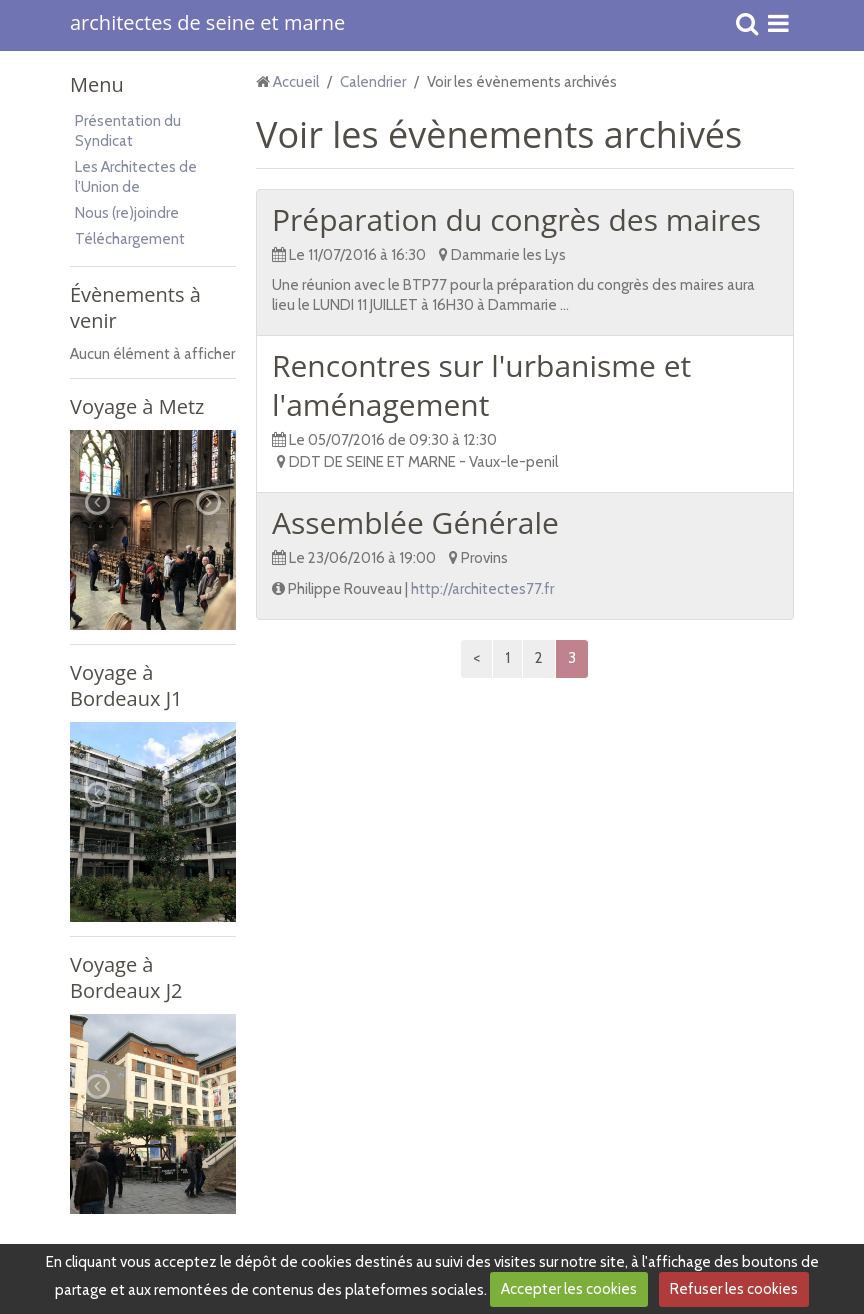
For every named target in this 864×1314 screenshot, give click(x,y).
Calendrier (373, 82)
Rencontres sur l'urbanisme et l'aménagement (481, 385)
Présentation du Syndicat (128, 131)
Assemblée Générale (415, 522)
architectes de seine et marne (207, 24)
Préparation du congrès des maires (516, 219)
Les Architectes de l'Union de (136, 177)
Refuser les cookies (734, 1289)
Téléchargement (130, 239)
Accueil (296, 82)
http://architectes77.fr (482, 589)
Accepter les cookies (569, 1289)
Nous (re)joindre (127, 213)
